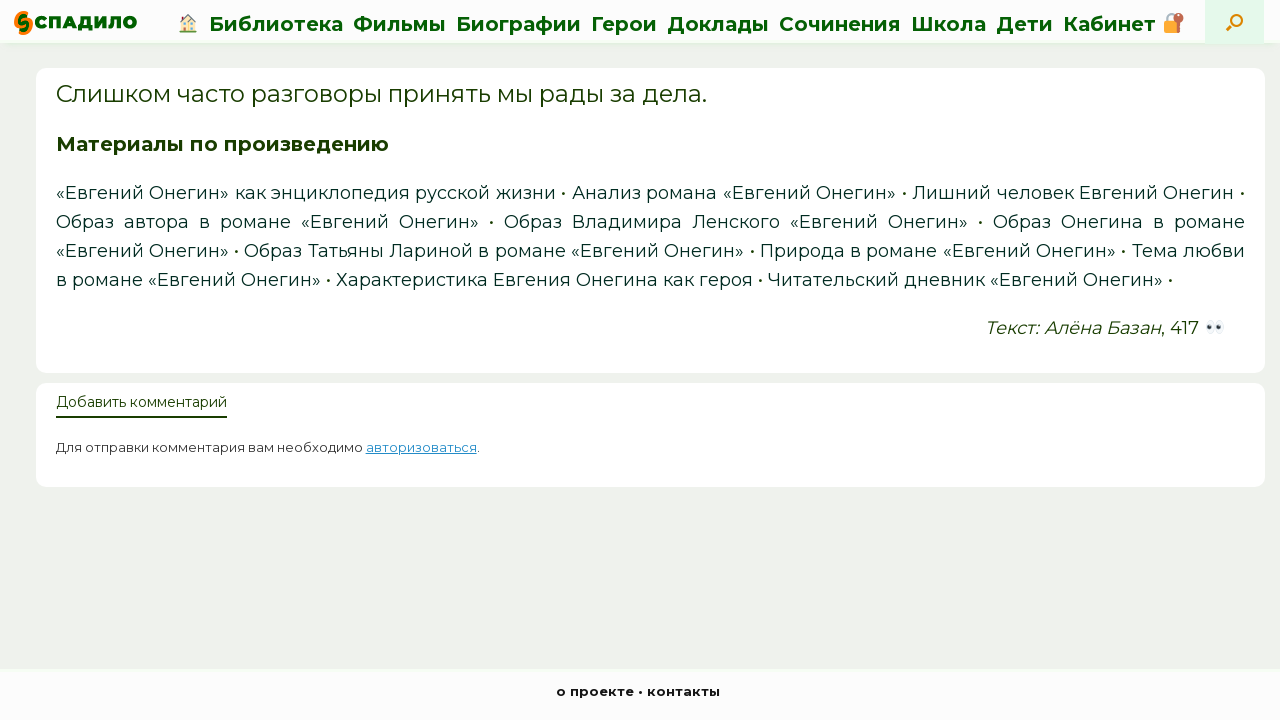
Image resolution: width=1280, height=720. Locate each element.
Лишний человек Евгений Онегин (1073, 193)
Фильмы (399, 24)
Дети (1024, 24)
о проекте (595, 691)
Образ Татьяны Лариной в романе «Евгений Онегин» (494, 251)
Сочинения (840, 24)
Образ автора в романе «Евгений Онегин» (267, 222)
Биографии (518, 24)
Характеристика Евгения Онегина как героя (544, 280)
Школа (948, 24)
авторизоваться (421, 447)
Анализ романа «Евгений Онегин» (734, 193)
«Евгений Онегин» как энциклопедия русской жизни (306, 193)
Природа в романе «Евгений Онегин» (938, 251)
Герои (624, 24)
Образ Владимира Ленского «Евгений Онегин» (736, 222)
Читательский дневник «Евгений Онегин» (965, 280)
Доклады (718, 24)
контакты (683, 691)
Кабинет (1123, 24)
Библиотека (276, 24)
